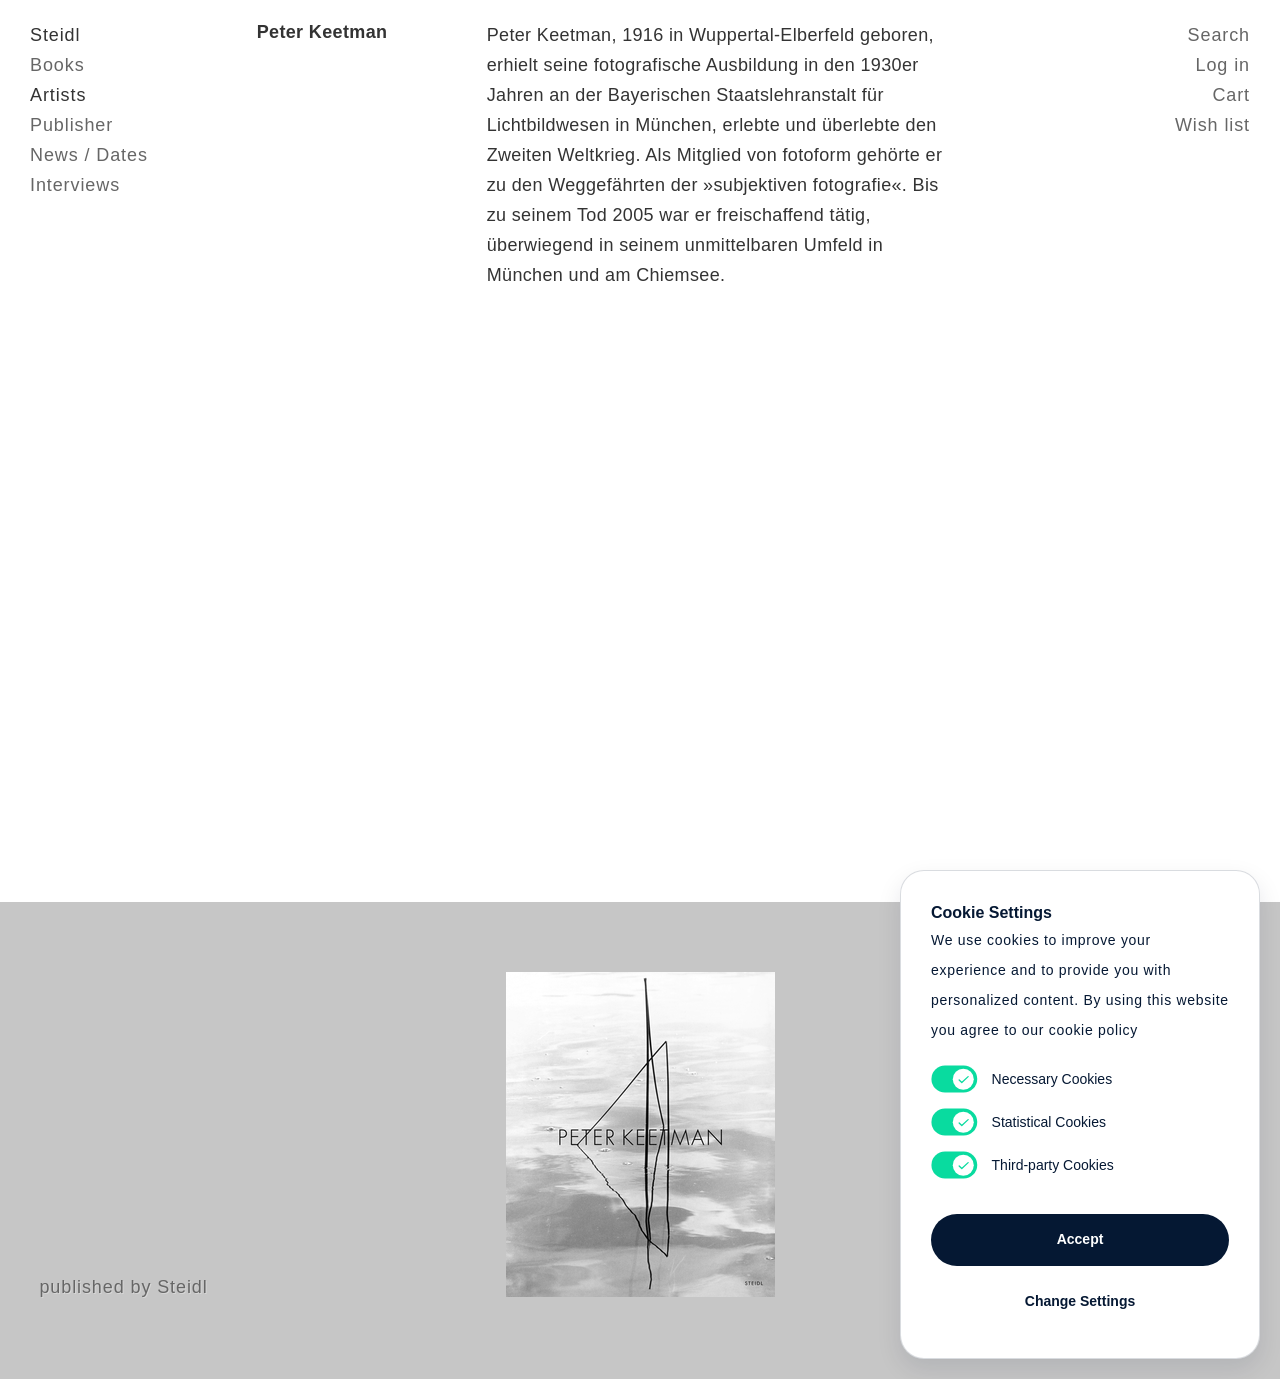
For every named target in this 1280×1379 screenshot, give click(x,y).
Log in (1223, 65)
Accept (1080, 1239)
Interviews (75, 185)
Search (1219, 35)
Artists (58, 95)
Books (57, 65)
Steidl (55, 35)
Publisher (71, 125)
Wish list (1212, 125)
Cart (1231, 95)
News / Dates (89, 155)
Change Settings (1080, 1301)
